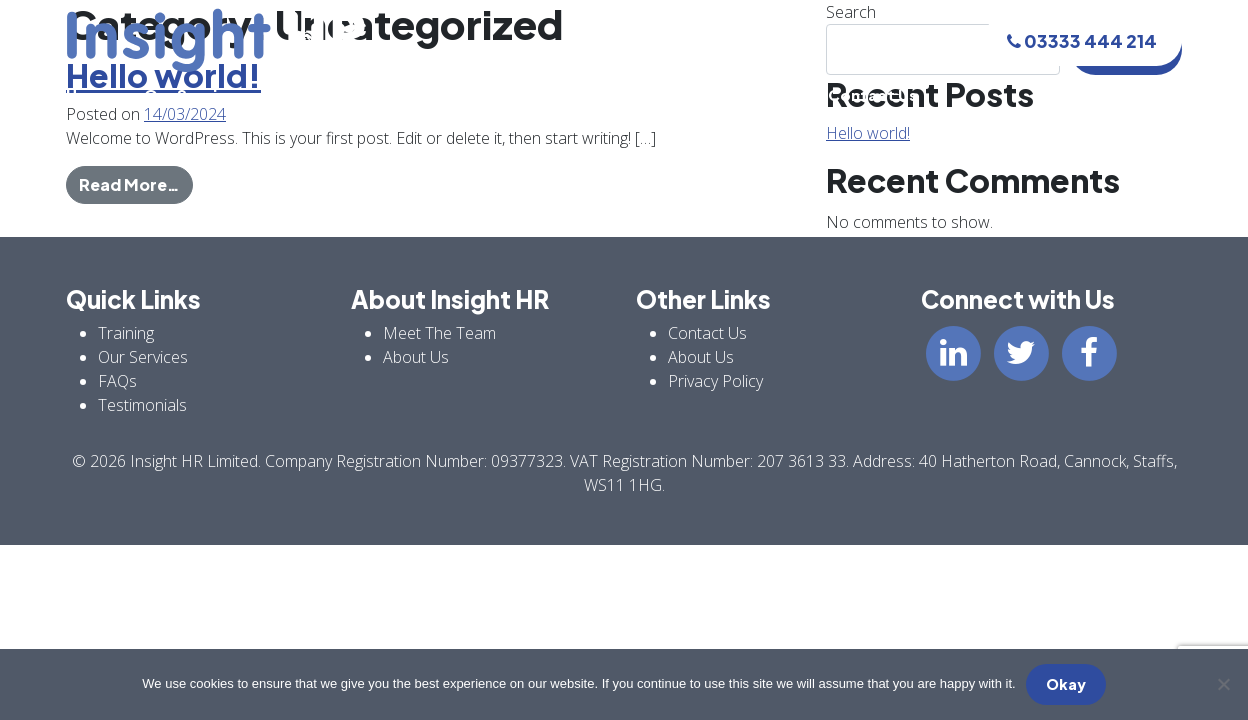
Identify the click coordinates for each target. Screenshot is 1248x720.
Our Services (194, 94)
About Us (557, 94)
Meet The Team (429, 94)
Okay (1066, 684)
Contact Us (872, 94)
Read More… (136, 183)
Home (89, 94)
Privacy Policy (715, 381)
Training (307, 94)
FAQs (645, 94)
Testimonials (747, 94)
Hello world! (868, 133)
